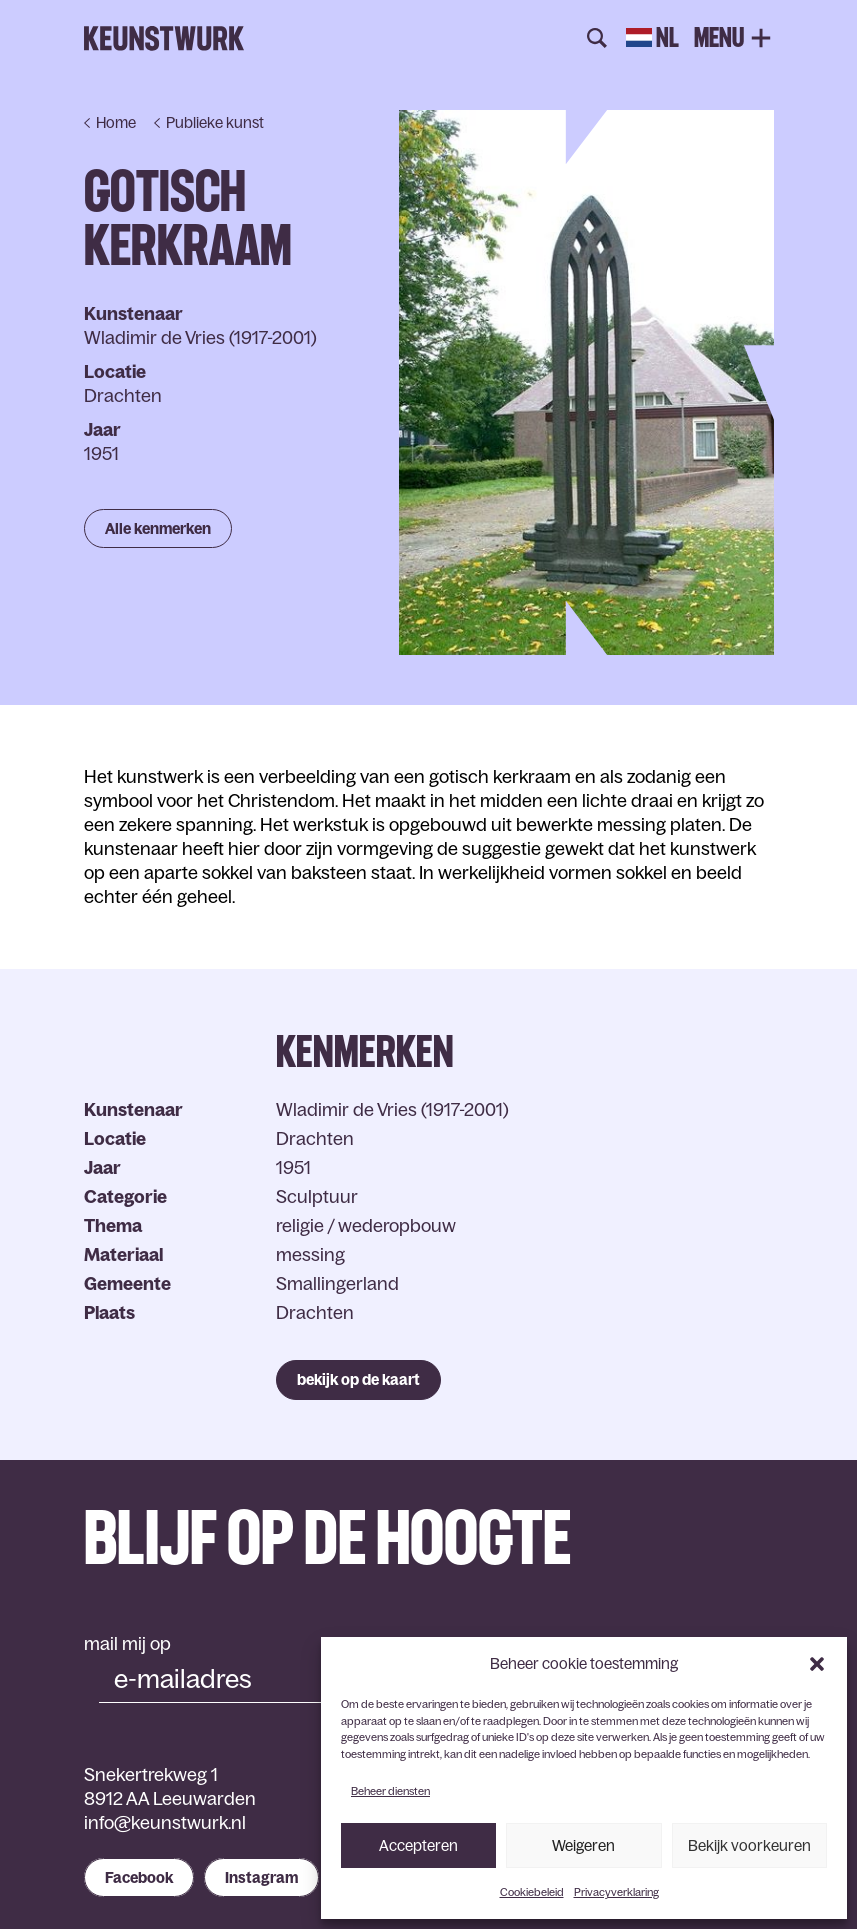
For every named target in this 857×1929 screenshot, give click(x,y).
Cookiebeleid (532, 1892)
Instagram (261, 1877)
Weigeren (583, 1845)
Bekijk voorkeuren (749, 1845)
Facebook (139, 1877)
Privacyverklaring (616, 1892)
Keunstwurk (164, 39)
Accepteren (418, 1845)
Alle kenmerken (158, 528)
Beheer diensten (390, 1791)
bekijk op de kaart (358, 1379)
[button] (817, 1664)
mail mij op (127, 1644)
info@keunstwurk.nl (165, 1823)
